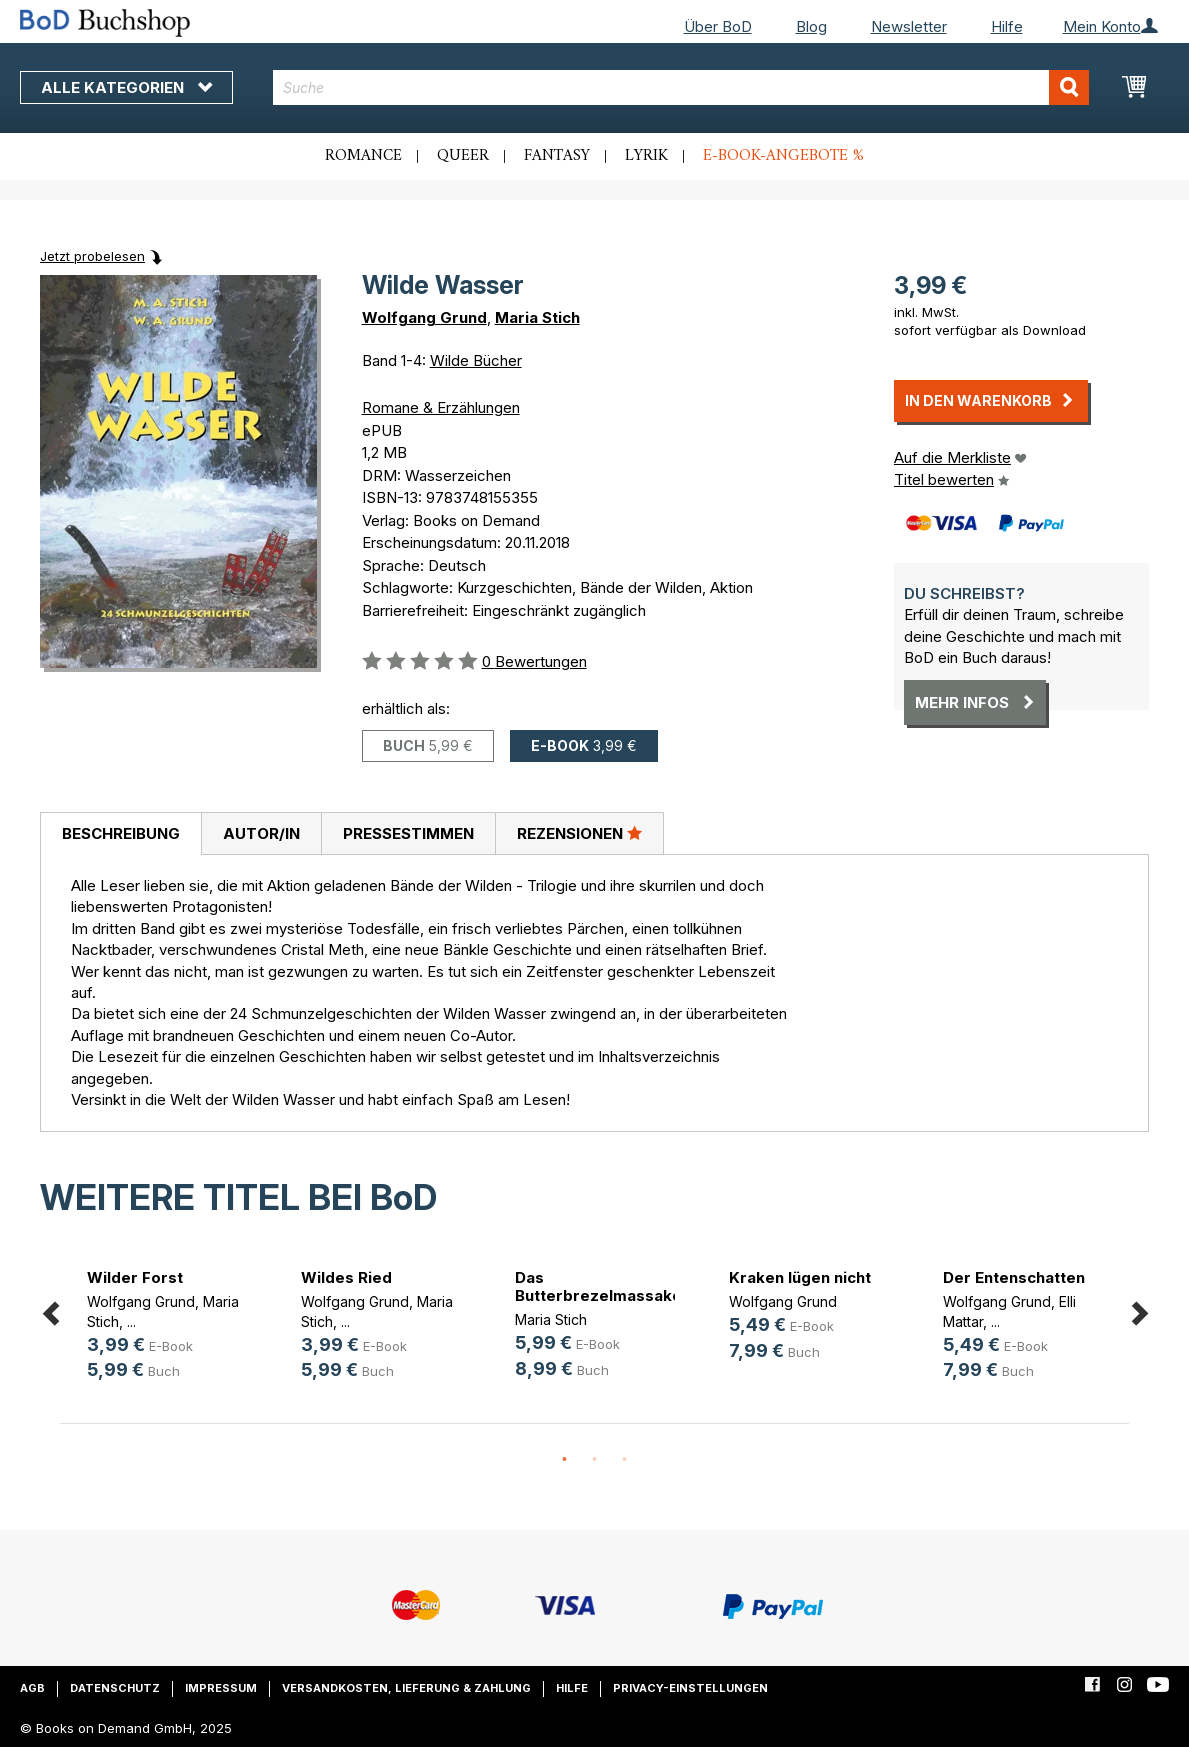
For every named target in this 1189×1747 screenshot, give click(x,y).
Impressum (221, 1688)
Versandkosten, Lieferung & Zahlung (406, 1688)
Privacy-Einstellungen (690, 1688)
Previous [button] (50, 1310)
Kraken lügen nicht (800, 1277)
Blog (811, 26)
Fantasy (557, 156)
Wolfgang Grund (424, 317)
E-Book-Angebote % (783, 156)
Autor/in (261, 833)
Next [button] (1139, 1310)
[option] (167, 1328)
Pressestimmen (408, 833)
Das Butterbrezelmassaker (602, 1286)
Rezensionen (579, 833)
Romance (363, 156)
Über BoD (718, 26)
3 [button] (625, 1460)
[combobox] (681, 87)
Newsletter (909, 26)
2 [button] (595, 1460)
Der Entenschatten (1014, 1277)
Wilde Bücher (476, 360)
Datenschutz (115, 1688)
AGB (32, 1688)
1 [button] (565, 1460)
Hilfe (1007, 26)
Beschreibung (121, 833)
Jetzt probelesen (92, 256)
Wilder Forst (135, 1277)
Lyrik (646, 156)
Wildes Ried (346, 1277)
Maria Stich (537, 317)
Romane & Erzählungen (441, 407)
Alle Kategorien (126, 87)
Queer (463, 156)
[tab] (120, 834)
